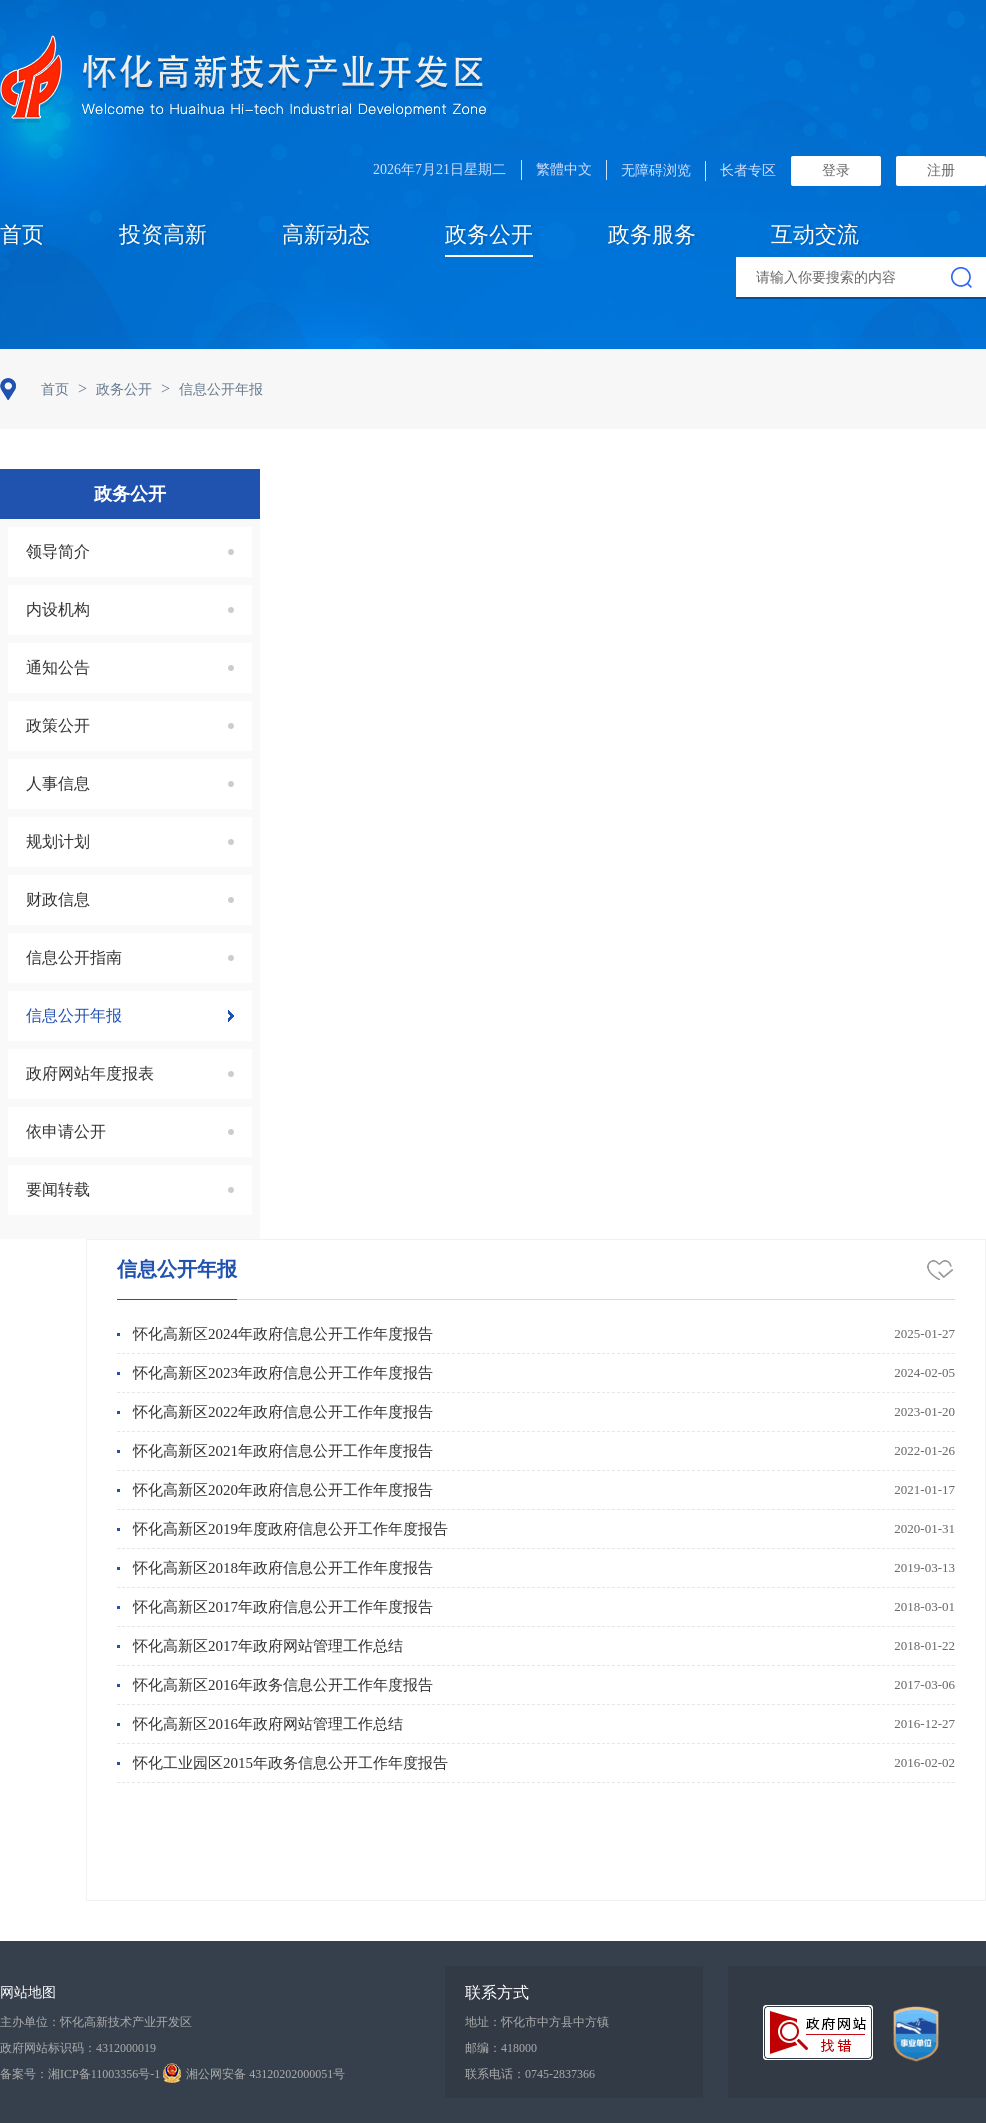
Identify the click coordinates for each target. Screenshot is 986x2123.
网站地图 (28, 1993)
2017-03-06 (924, 1684)
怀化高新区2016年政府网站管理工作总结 (268, 1724)
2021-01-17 (924, 1489)
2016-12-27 (924, 1723)
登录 (836, 170)
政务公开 (489, 234)
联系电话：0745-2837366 (530, 2074)
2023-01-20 (924, 1411)
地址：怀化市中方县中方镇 (537, 2022)
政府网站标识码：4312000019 (78, 2048)
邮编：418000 (501, 2048)
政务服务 (652, 234)
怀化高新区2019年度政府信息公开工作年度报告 (290, 1529)
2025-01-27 (924, 1333)
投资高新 (163, 234)
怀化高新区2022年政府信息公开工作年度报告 (283, 1412)
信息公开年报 (177, 1269)
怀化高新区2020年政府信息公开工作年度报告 (283, 1490)
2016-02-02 (924, 1762)
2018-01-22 (924, 1645)
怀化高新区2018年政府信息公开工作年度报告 (283, 1568)
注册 (941, 170)
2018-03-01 (924, 1606)
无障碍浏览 (656, 170)
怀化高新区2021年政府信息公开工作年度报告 (283, 1451)
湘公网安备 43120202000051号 (254, 2074)
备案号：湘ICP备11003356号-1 (80, 2074)
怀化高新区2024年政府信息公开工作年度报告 (283, 1334)
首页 (22, 234)
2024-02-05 (924, 1372)
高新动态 (326, 234)
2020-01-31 (924, 1528)
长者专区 (748, 170)
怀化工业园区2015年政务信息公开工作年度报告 (290, 1763)
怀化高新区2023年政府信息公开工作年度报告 (283, 1373)
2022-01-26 (924, 1450)
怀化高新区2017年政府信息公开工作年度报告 (283, 1607)
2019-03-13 (924, 1567)
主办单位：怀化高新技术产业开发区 (96, 2022)
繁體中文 (564, 169)
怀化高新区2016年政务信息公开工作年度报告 (283, 1685)
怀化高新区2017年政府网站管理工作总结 (268, 1646)
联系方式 (497, 1993)
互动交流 (815, 234)
